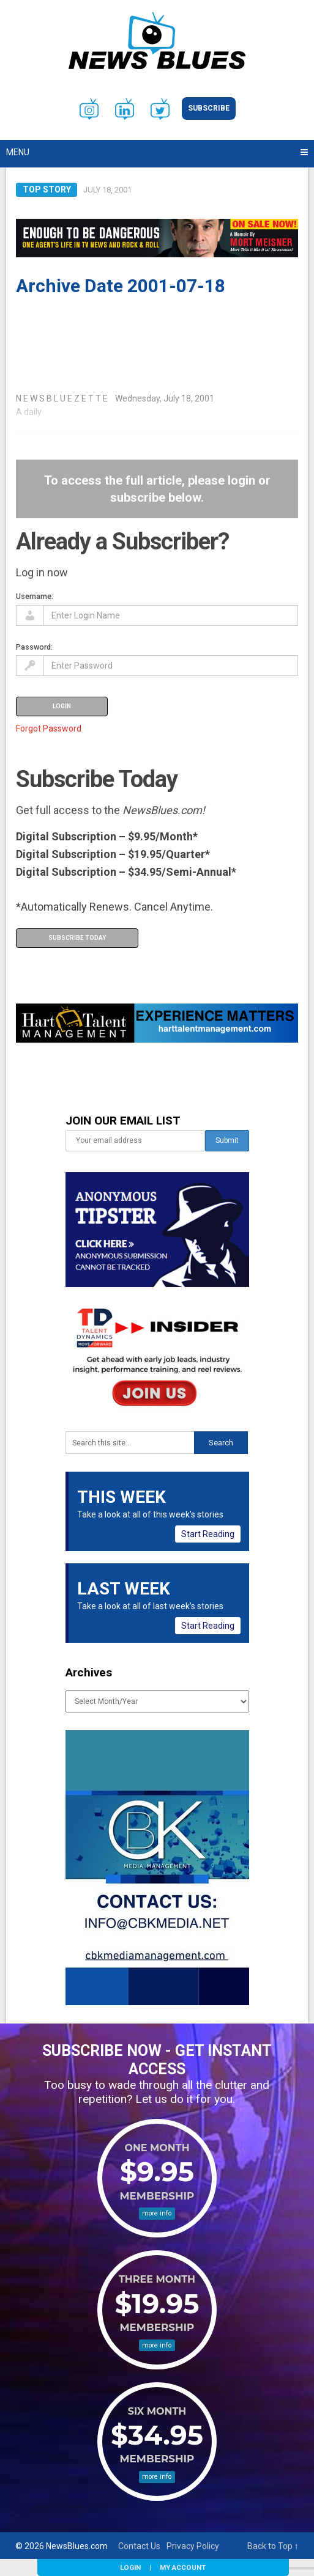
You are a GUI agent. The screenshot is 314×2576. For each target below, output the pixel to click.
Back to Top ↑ (273, 2546)
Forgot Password (48, 728)
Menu (17, 152)
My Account (183, 2567)
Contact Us (139, 2546)
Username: (34, 596)
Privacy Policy (192, 2546)
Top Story (47, 189)
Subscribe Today (77, 937)
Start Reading (207, 1534)
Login (130, 2567)
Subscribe (209, 108)
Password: (34, 646)
